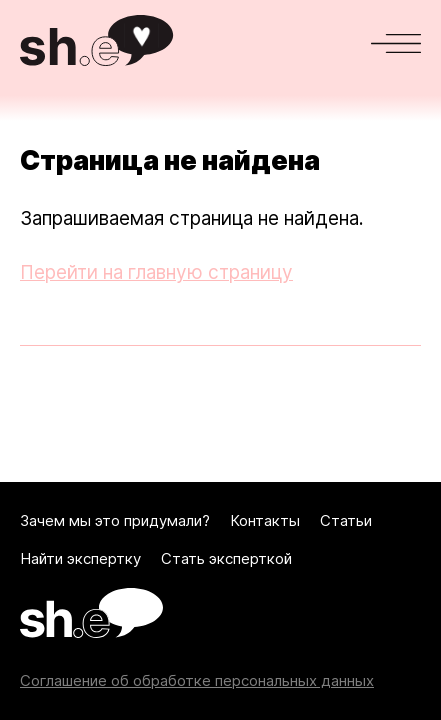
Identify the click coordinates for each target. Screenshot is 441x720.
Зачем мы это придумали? (115, 521)
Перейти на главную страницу (156, 272)
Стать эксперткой (226, 559)
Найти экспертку (80, 559)
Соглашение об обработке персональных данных (197, 681)
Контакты (265, 521)
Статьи (346, 521)
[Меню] (396, 43)
